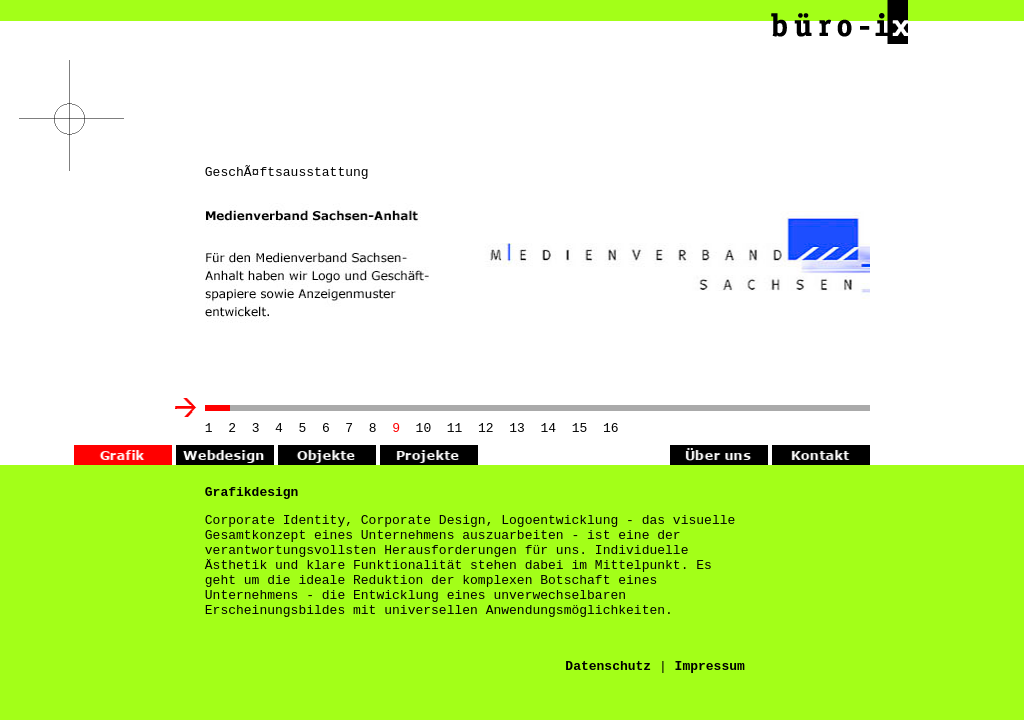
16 (611, 430)
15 (580, 430)
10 (424, 430)
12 (486, 430)
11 (455, 430)
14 (548, 430)
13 (517, 430)
